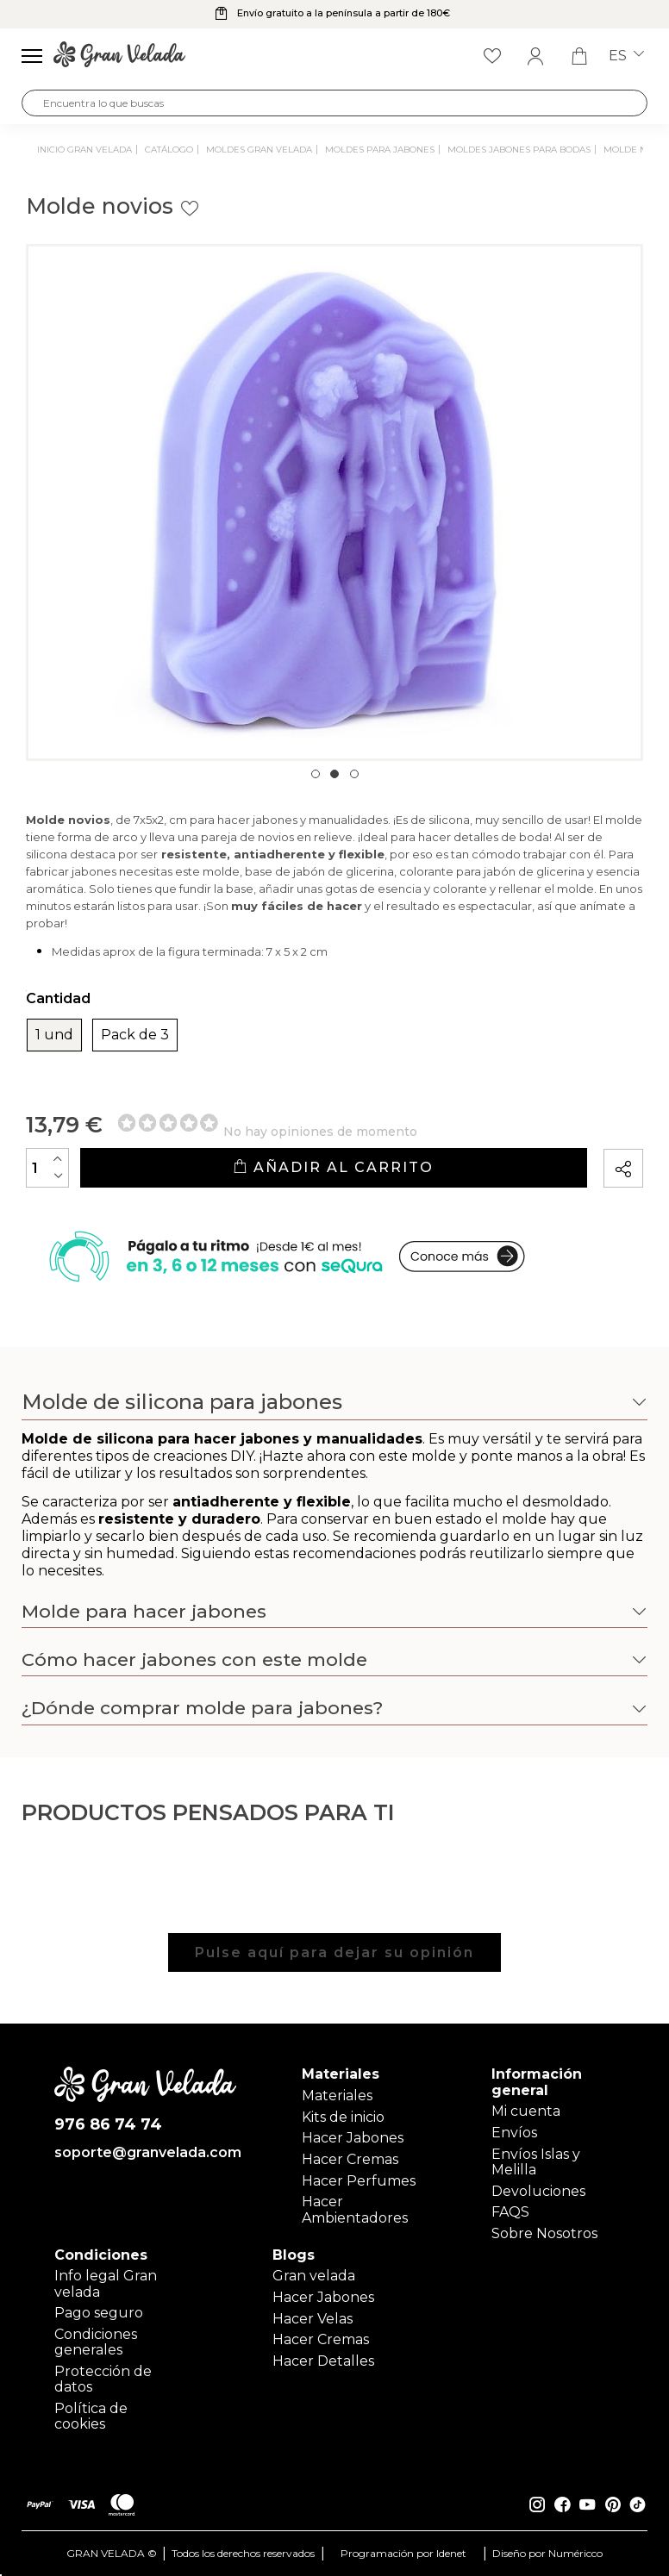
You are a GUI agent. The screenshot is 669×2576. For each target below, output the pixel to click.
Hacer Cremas (350, 2159)
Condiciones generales (95, 2342)
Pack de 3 (135, 1035)
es (626, 56)
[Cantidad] (47, 1168)
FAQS (510, 2212)
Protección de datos (103, 2379)
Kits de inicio (343, 2117)
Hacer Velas (312, 2319)
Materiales (337, 2095)
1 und (54, 1035)
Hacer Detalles (323, 2361)
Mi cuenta (525, 2111)
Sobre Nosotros (544, 2233)
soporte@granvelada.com (145, 2153)
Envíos (514, 2132)
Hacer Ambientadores (355, 2209)
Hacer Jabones (352, 2138)
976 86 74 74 (108, 2125)
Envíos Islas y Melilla (535, 2162)
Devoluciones (538, 2191)
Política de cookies (91, 2416)
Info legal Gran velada (105, 2283)
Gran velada (313, 2275)
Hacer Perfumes (359, 2181)
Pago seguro (98, 2313)
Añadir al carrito (333, 1167)
